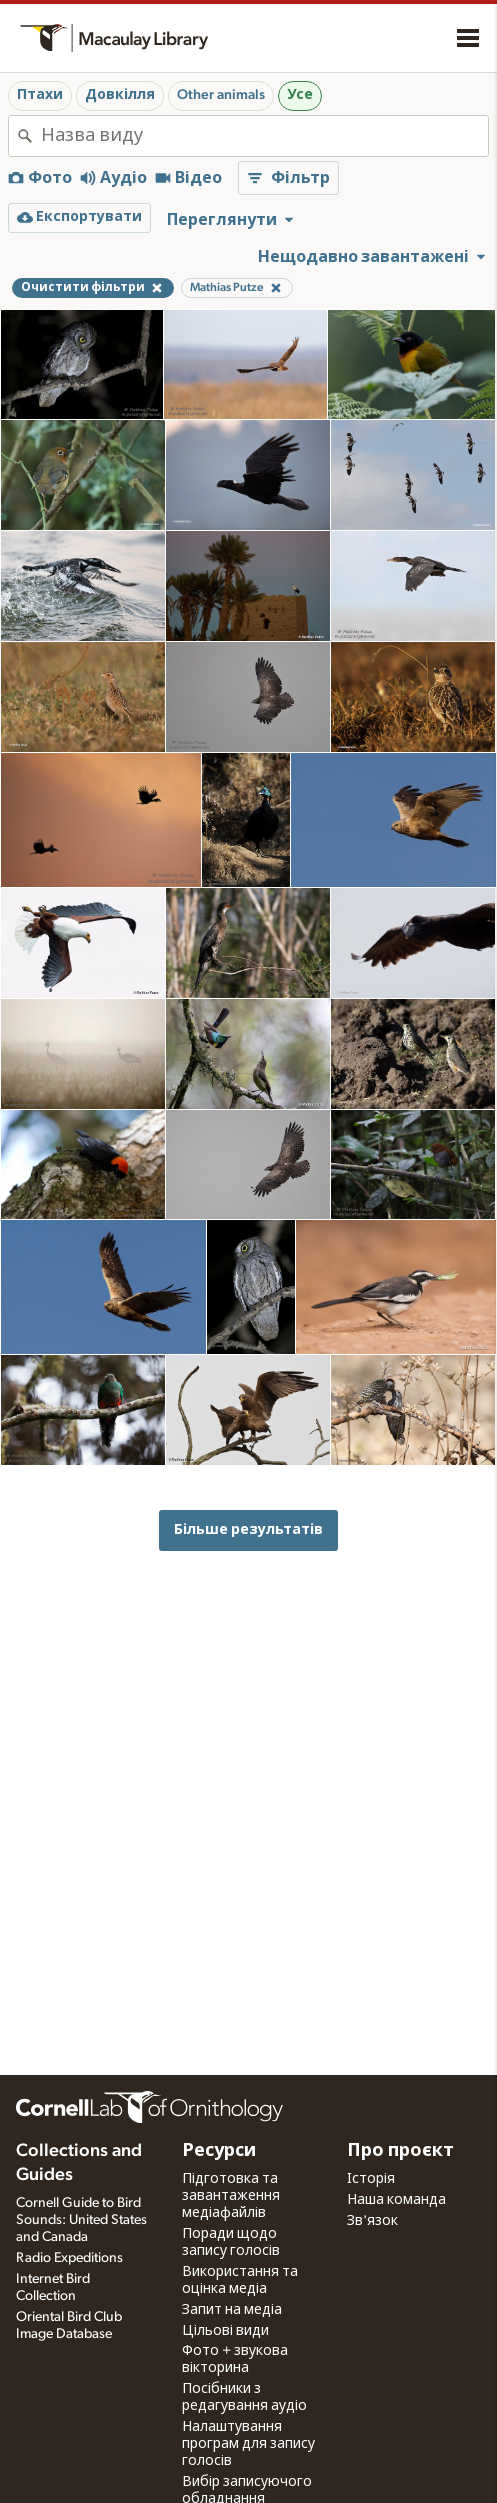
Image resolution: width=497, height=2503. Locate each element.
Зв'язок (372, 2221)
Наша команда (396, 2200)
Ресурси (219, 2151)
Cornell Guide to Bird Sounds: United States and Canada (81, 2220)
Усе (300, 95)
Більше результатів (248, 1529)
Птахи (40, 95)
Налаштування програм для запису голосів (248, 2444)
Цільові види (225, 2331)
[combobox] (264, 136)
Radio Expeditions (69, 2258)
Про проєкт (400, 2151)
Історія (371, 2179)
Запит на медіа (232, 2310)
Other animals (221, 95)
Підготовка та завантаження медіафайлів (231, 2196)
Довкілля (120, 95)
